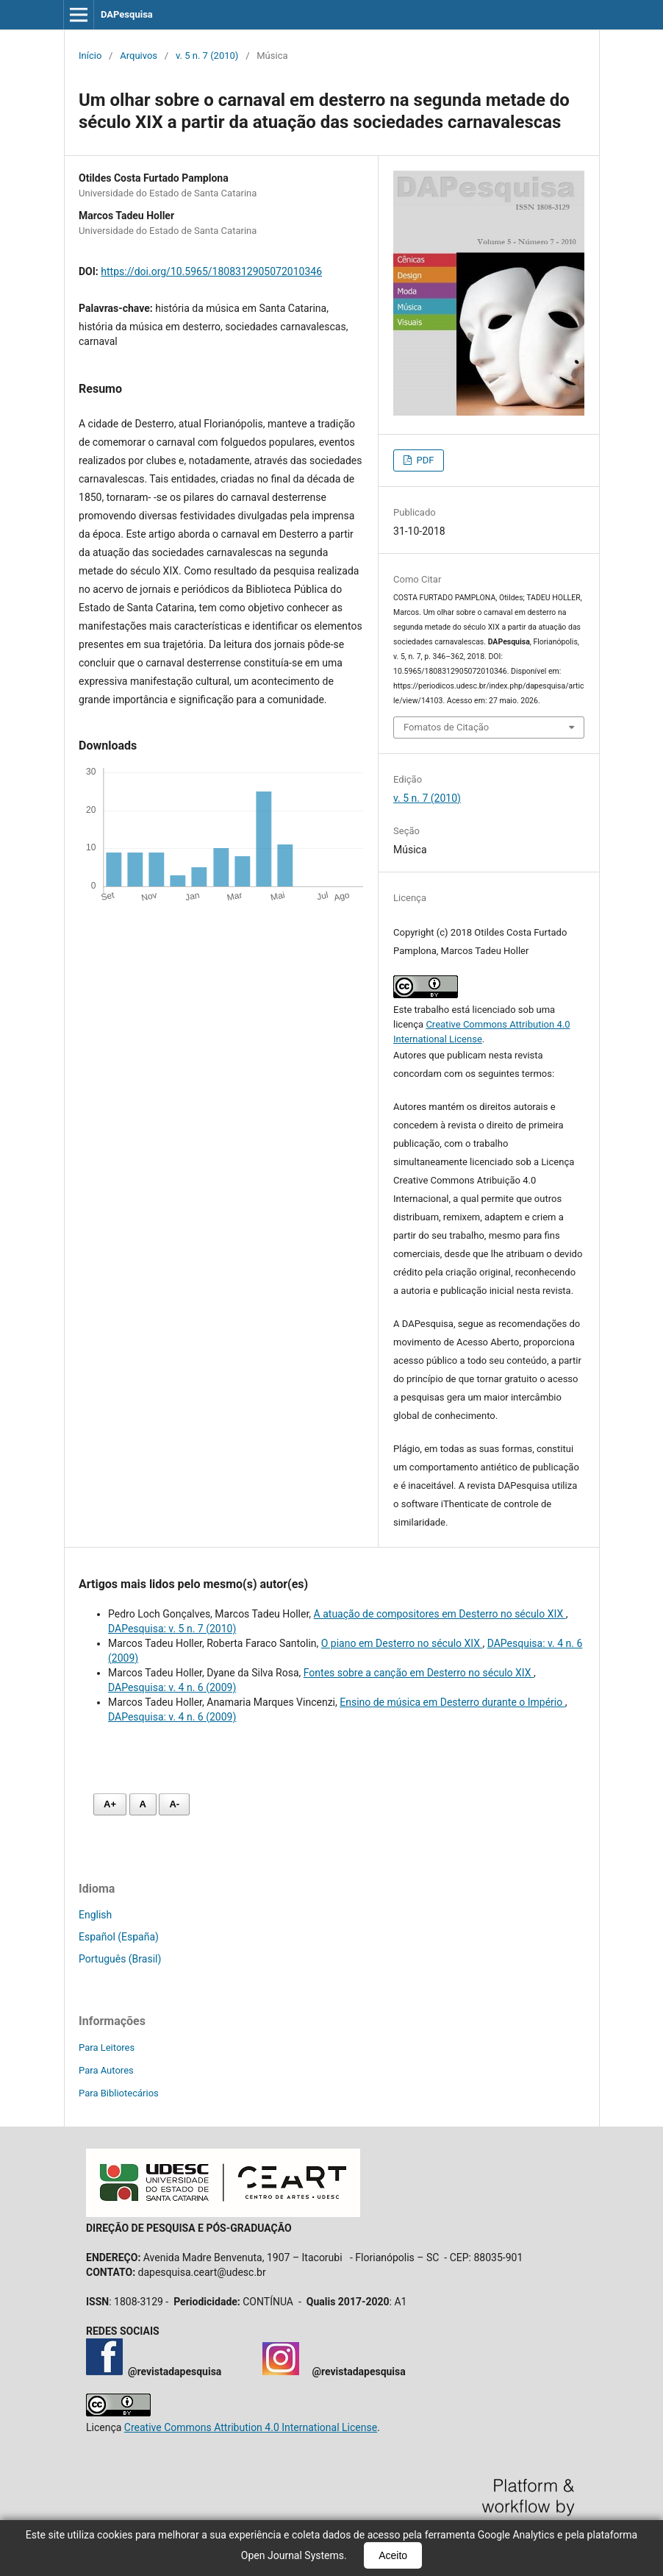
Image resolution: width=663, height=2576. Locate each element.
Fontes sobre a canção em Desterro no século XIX (419, 1673)
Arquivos (138, 55)
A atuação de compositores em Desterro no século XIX (440, 1614)
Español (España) (119, 1937)
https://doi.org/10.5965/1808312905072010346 (211, 271)
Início (90, 55)
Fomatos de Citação (446, 727)
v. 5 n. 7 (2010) (207, 55)
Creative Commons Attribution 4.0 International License (250, 2427)
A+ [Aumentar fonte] (110, 1804)
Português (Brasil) (120, 1959)
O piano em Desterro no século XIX (402, 1643)
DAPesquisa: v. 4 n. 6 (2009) (172, 1687)
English (95, 1915)
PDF (424, 460)
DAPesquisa (127, 14)
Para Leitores (107, 2047)
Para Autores (106, 2070)
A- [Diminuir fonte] (174, 1804)
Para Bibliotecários (119, 2093)
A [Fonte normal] (143, 1804)
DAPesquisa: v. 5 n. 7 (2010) (172, 1628)
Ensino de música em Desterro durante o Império (452, 1702)
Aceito (393, 2555)
